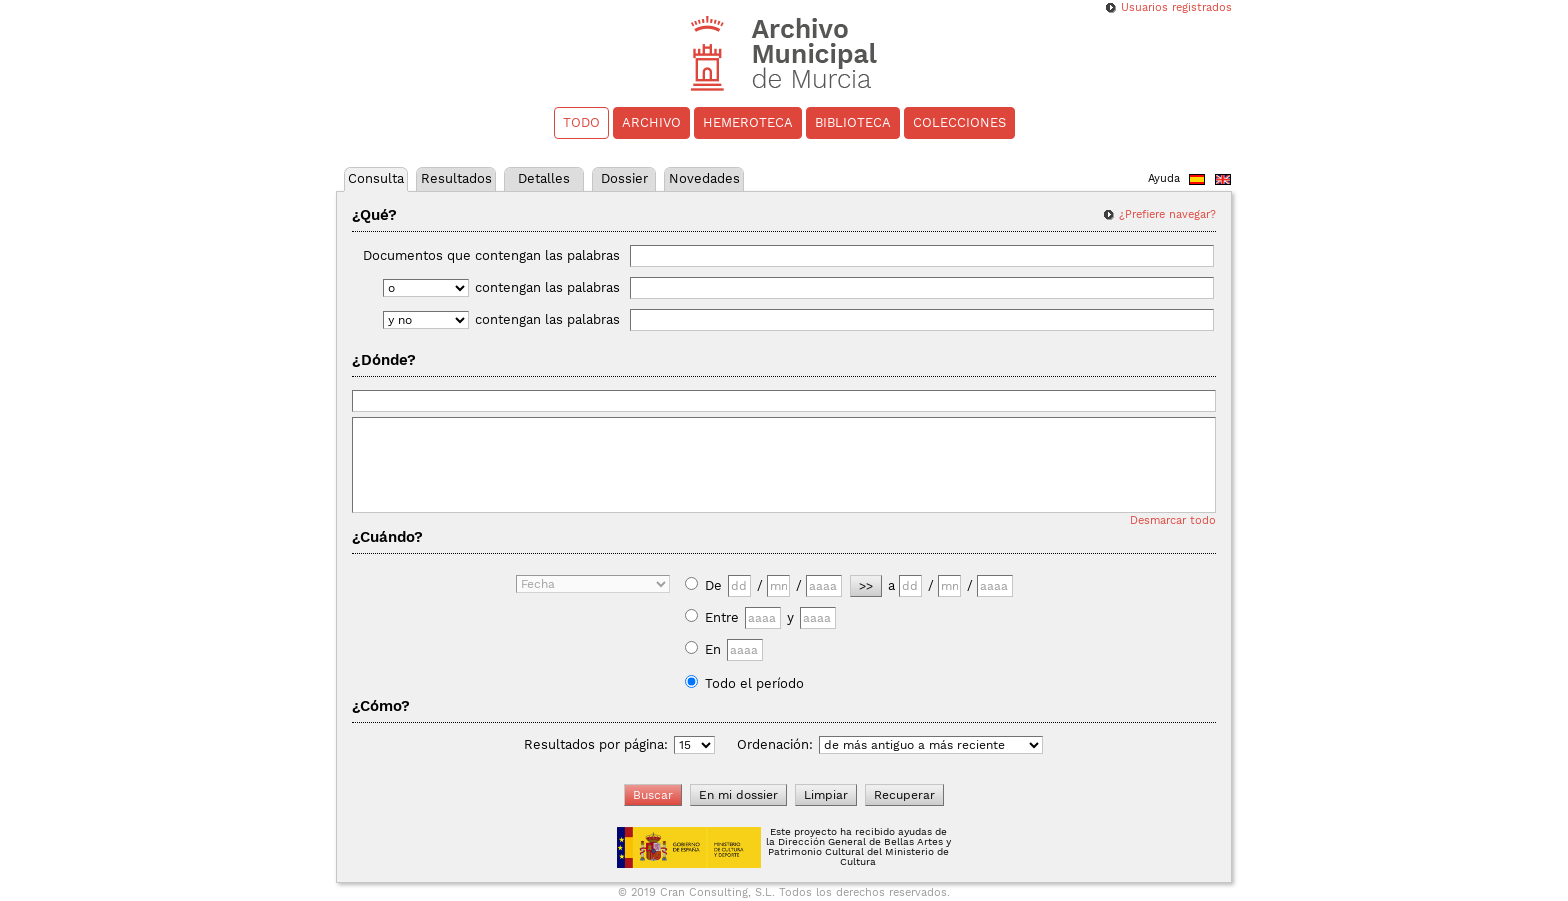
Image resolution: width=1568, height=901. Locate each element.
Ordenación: (775, 744)
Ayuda (1164, 178)
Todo (581, 122)
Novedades (704, 178)
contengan (844, 287)
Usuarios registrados (1176, 7)
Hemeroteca (748, 122)
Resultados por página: (596, 744)
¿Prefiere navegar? (1167, 214)
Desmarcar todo (1173, 520)
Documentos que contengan (788, 255)
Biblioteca (853, 122)
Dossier (624, 178)
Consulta (376, 178)
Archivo (651, 122)
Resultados (456, 178)
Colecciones (959, 122)
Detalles (544, 178)
